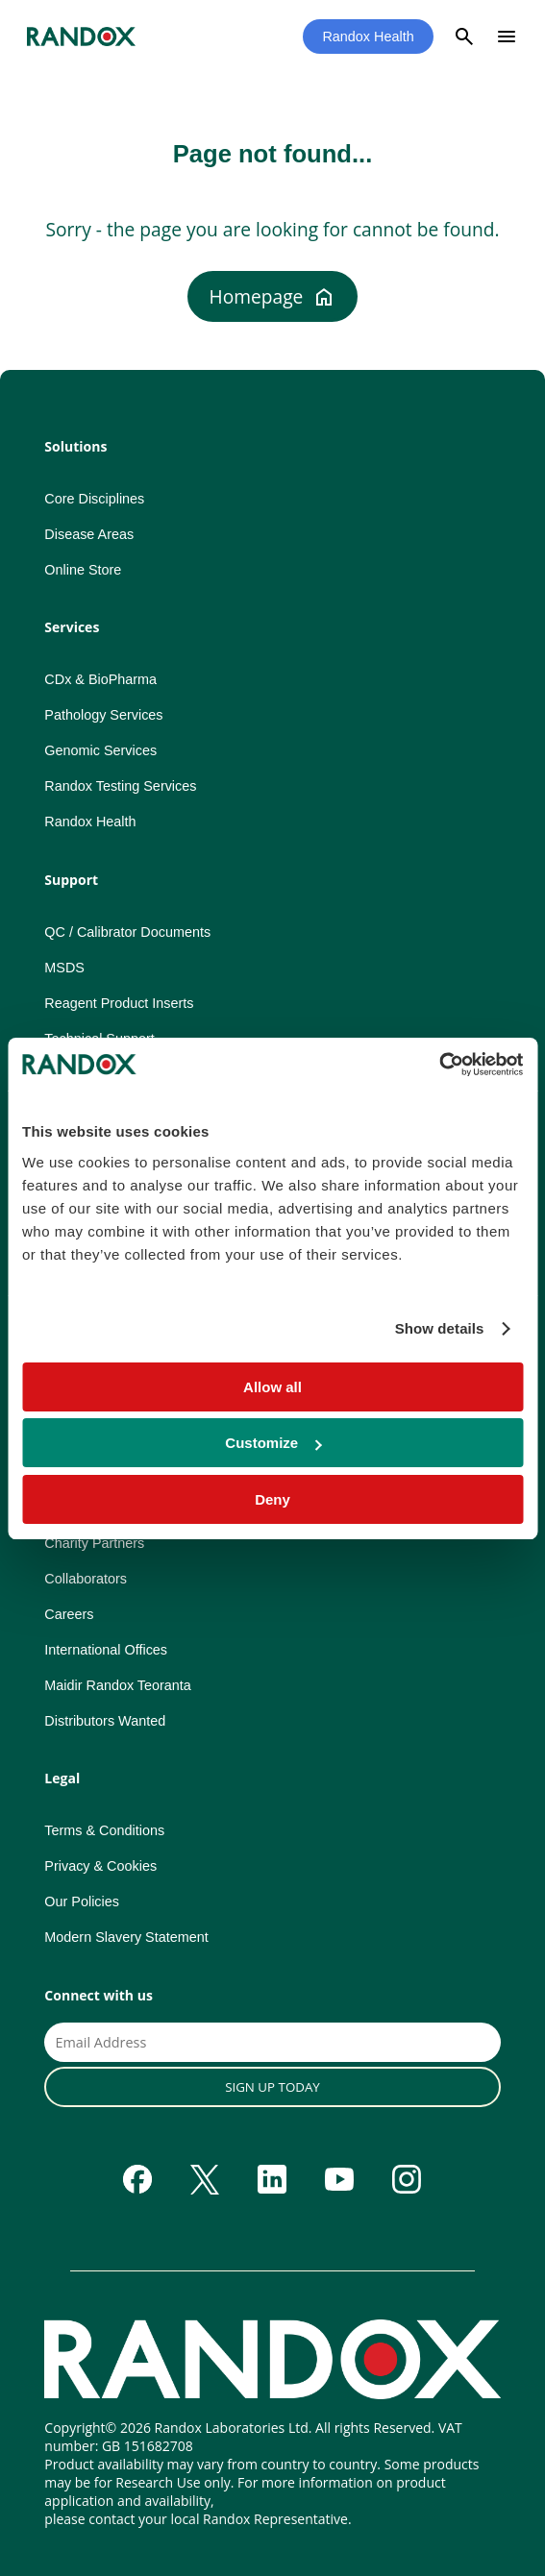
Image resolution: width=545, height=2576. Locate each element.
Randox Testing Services (120, 786)
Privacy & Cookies (100, 1866)
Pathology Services (103, 715)
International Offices (105, 1649)
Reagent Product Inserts (118, 1003)
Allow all (272, 1387)
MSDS (64, 967)
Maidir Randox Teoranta (117, 1685)
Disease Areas (89, 534)
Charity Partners (94, 1543)
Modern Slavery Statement (126, 1937)
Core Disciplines (94, 498)
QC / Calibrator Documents (127, 932)
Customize (273, 1443)
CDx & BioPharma (100, 679)
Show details (439, 1328)
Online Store (82, 569)
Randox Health (367, 36)
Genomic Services (100, 750)
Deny (272, 1499)
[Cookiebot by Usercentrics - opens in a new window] (439, 1064)
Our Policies (81, 1901)
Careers (68, 1614)
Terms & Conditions (104, 1830)
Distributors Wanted (104, 1721)
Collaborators (85, 1578)
